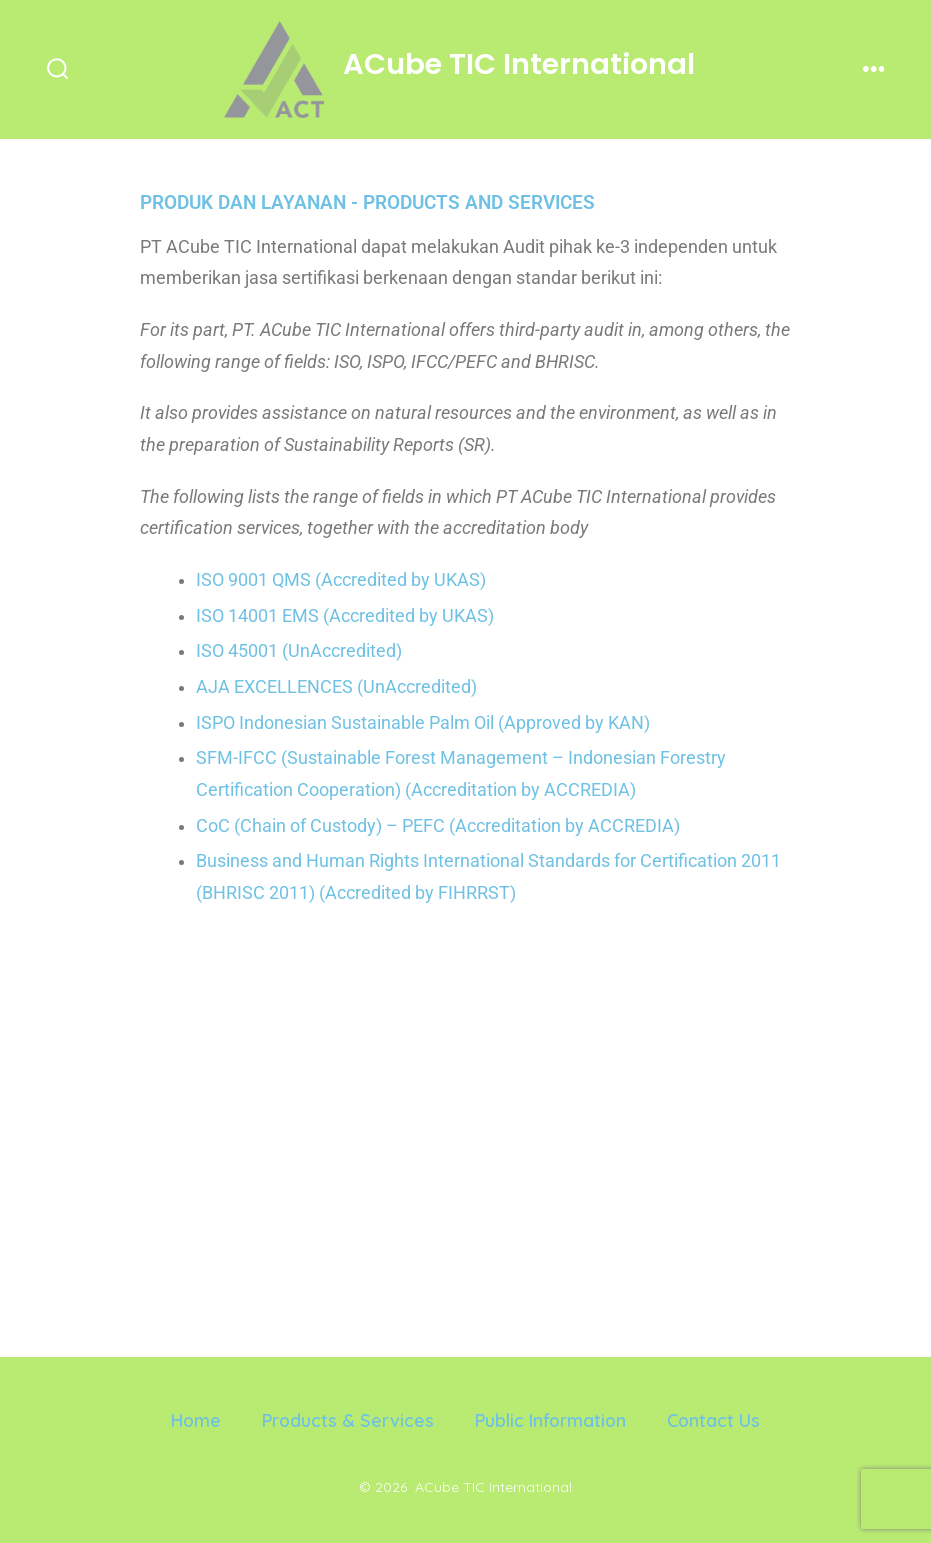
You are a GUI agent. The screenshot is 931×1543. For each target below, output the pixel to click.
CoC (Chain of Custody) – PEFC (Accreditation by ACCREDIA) (438, 826)
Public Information (550, 1420)
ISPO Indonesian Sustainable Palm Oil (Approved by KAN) (423, 723)
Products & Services (348, 1420)
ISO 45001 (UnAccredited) (299, 651)
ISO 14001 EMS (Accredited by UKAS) (345, 616)
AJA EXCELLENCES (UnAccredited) (336, 687)
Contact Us (713, 1420)
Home (196, 1420)
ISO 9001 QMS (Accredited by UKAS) (341, 580)
